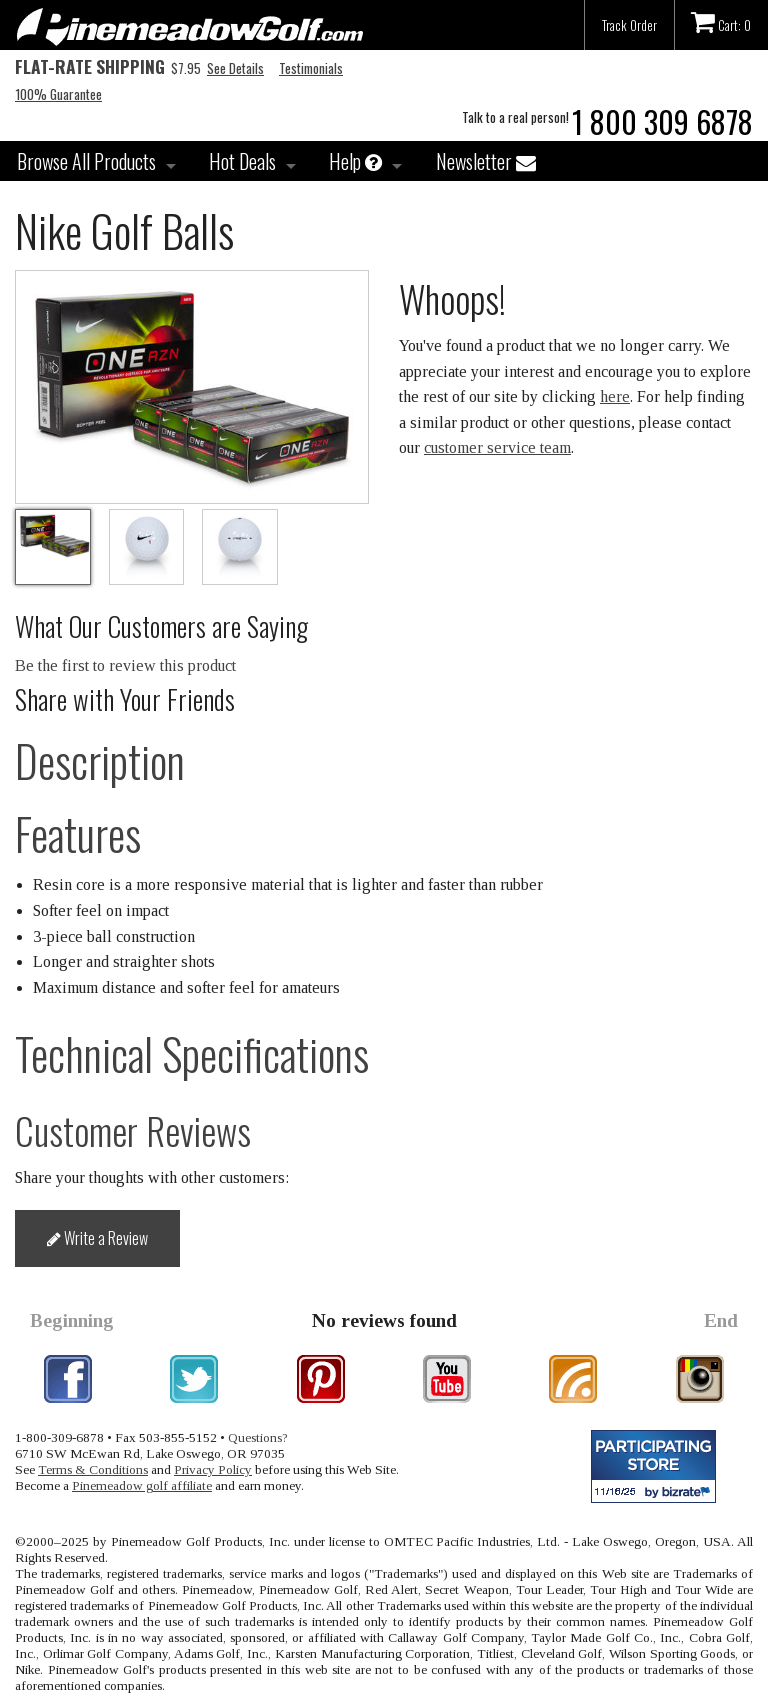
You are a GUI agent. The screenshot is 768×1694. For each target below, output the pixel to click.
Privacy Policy (213, 1469)
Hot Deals (242, 161)
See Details (235, 68)
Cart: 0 (721, 22)
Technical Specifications (192, 1053)
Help (355, 161)
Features (78, 833)
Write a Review (97, 1238)
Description (100, 760)
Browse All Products (86, 161)
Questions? (258, 1437)
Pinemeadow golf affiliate (142, 1485)
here (615, 396)
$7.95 (108, 68)
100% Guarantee (58, 94)
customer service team (497, 447)
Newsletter (486, 161)
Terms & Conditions (93, 1469)
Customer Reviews (133, 1130)
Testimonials (311, 68)
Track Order (629, 25)
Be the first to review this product (125, 665)
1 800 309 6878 (662, 121)
